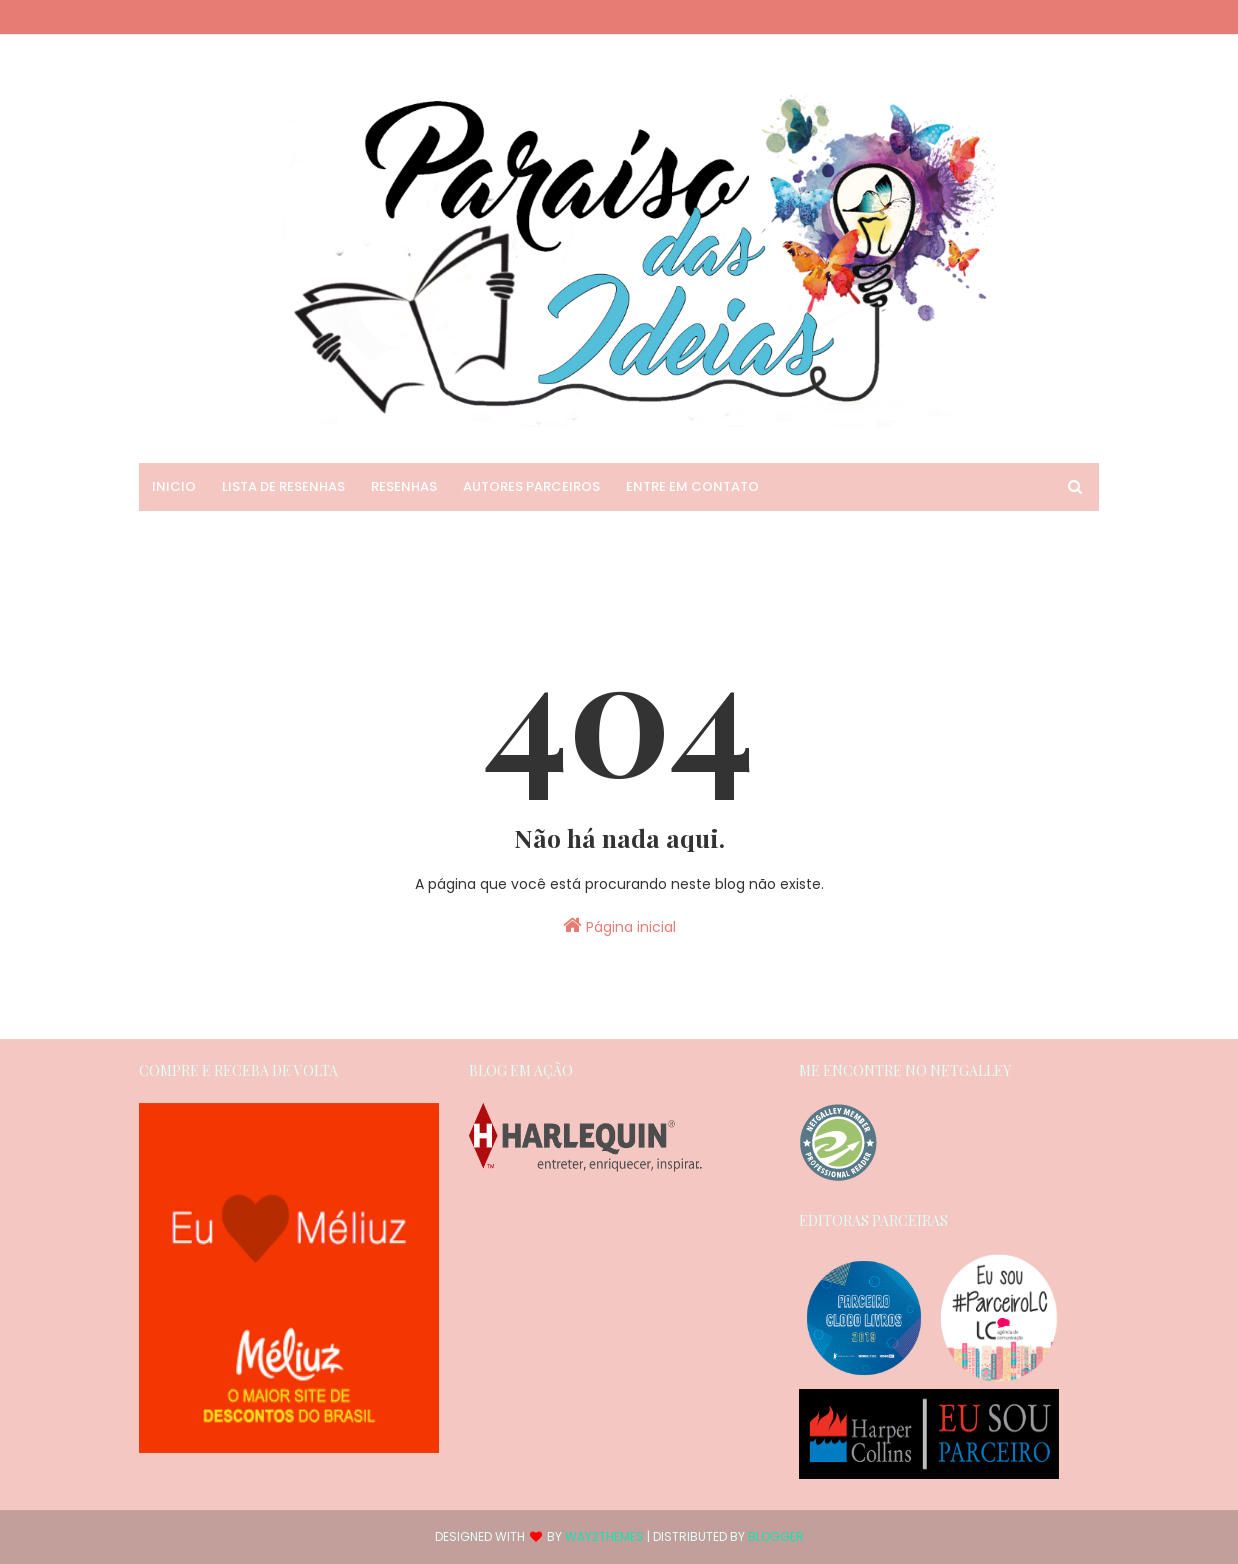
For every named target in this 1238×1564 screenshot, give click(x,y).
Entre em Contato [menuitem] (692, 486)
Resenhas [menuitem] (404, 486)
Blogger (776, 1536)
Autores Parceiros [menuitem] (531, 486)
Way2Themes (604, 1536)
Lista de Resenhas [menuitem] (283, 486)
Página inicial (619, 926)
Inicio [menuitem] (174, 486)
